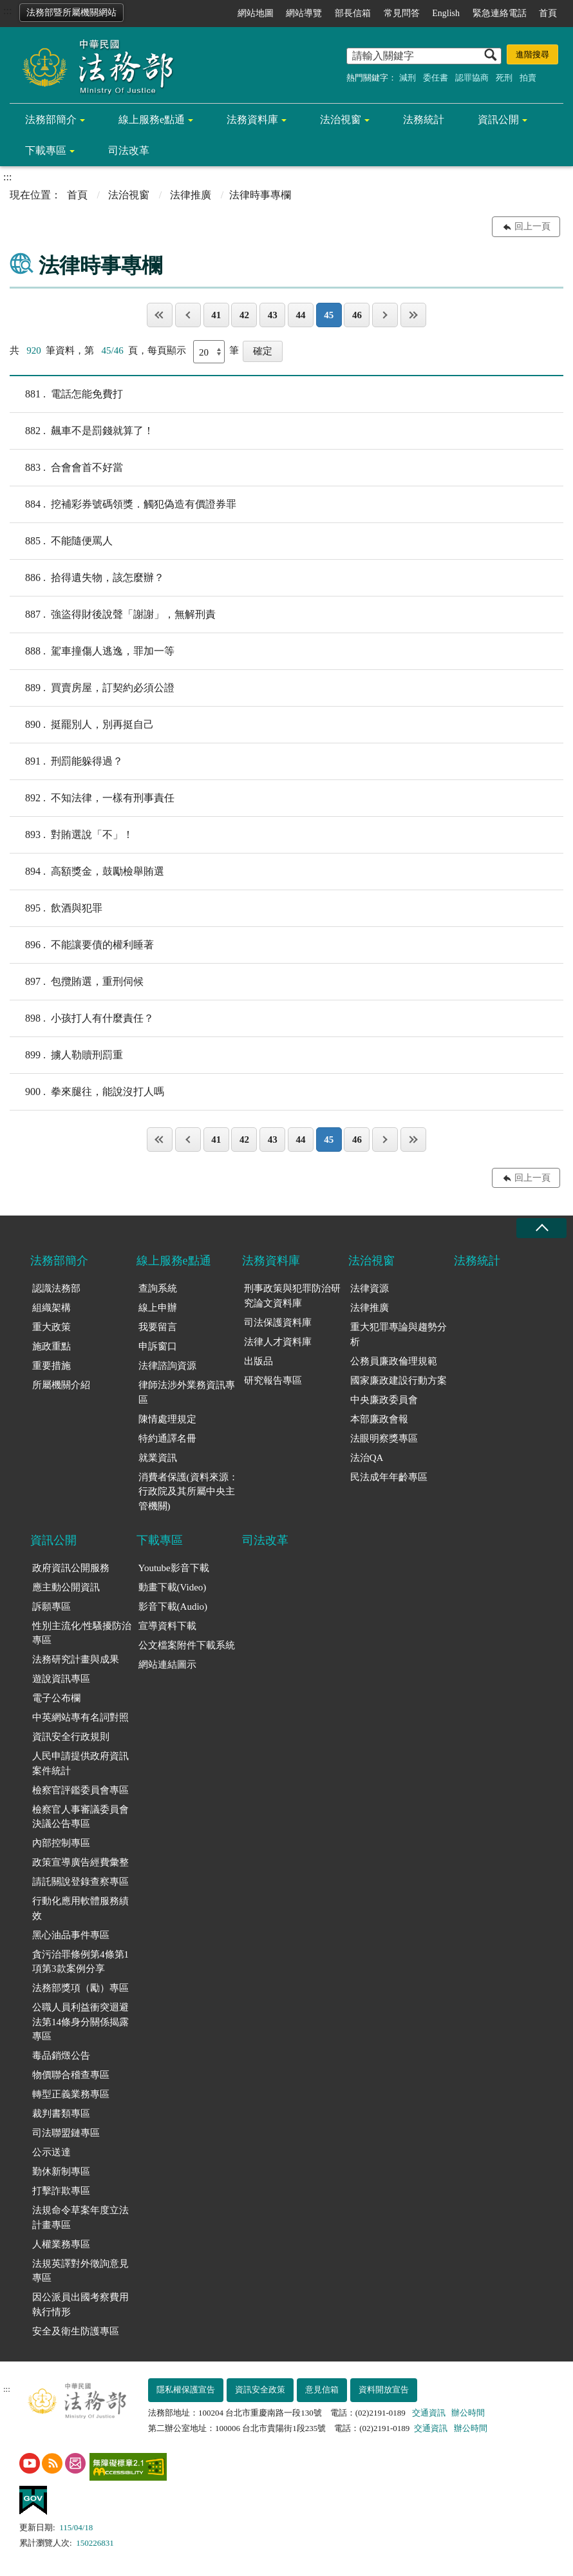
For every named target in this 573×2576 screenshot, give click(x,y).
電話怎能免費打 (66, 394)
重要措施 (51, 1365)
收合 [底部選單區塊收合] (541, 1228)
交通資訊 (429, 2413)
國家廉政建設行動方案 (398, 1380)
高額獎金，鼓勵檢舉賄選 (87, 871)
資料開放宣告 (384, 2389)
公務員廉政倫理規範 (393, 1361)
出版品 (258, 1361)
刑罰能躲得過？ (66, 761)
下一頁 (385, 315)
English (446, 13)
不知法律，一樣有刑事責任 (92, 798)
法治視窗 (340, 119)
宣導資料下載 (167, 1626)
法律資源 (369, 1288)
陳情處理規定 (167, 1419)
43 (272, 315)
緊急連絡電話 (500, 13)
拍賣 (528, 77)
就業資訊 (157, 1458)
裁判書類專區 (61, 2113)
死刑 (504, 77)
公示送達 (51, 2152)
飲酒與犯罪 (56, 908)
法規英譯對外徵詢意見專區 (80, 2271)
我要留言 (157, 1327)
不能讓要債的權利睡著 (82, 945)
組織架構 (51, 1307)
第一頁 (160, 315)
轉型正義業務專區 (70, 2094)
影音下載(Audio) (173, 1606)
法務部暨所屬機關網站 (71, 12)
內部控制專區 (61, 1843)
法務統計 (423, 119)
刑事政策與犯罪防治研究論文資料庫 (292, 1295)
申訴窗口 (157, 1346)
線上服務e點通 (151, 119)
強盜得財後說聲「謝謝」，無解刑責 (113, 614)
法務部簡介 (51, 119)
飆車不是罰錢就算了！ (82, 431)
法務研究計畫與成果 (75, 1659)
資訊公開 (498, 119)
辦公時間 (468, 2413)
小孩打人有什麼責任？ (82, 1018)
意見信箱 (322, 2389)
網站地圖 (256, 13)
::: (7, 10)
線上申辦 (157, 1307)
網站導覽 (304, 13)
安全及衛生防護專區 (75, 2331)
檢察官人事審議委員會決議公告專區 (80, 1816)
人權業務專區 (61, 2244)
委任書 (435, 77)
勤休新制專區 (61, 2171)
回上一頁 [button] (532, 226)
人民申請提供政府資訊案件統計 (80, 1763)
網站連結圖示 (167, 1664)
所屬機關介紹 (61, 1385)
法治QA (367, 1458)
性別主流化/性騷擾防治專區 (81, 1633)
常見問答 (402, 13)
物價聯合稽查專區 (70, 2075)
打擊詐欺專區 (61, 2191)
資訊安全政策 (260, 2389)
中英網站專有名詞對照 (80, 1717)
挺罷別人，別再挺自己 (82, 724)
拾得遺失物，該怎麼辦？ (87, 578)
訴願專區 (51, 1606)
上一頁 (188, 315)
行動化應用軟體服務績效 (80, 1908)
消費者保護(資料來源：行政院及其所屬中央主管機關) (188, 1491)
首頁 (548, 13)
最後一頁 (413, 315)
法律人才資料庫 (278, 1342)
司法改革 (128, 150)
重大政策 (51, 1327)
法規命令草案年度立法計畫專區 (80, 2217)
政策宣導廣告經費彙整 (80, 1862)
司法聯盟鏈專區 (66, 2133)
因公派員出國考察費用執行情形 (80, 2304)
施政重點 (51, 1346)
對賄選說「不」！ (71, 835)
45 (328, 315)
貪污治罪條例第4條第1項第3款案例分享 (80, 1961)
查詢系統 (157, 1288)
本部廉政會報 (379, 1419)
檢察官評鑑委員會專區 (80, 1790)
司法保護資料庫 (278, 1322)
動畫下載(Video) (172, 1587)
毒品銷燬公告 (61, 2055)
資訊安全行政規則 (70, 1737)
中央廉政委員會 (384, 1400)
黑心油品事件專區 (70, 1935)
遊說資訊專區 (61, 1679)
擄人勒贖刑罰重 (66, 1055)
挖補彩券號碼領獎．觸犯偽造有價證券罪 (123, 504)
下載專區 (45, 150)
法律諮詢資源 (167, 1365)
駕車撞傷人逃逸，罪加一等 (92, 651)
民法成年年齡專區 (388, 1477)
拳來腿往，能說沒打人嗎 (87, 1092)
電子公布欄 (56, 1698)
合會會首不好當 (66, 467)
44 (300, 315)
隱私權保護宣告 (185, 2389)
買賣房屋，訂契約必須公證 (92, 688)
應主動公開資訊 (66, 1587)
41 (216, 315)
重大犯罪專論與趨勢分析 (398, 1334)
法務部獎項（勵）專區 (80, 1988)
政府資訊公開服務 (70, 1568)
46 (357, 315)
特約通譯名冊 (167, 1438)
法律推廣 (190, 194)
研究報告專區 (273, 1380)
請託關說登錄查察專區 (80, 1881)
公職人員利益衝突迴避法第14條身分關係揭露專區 (80, 2021)
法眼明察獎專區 (384, 1438)
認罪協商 (472, 77)
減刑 (407, 77)
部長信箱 (353, 13)
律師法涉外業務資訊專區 (186, 1392)
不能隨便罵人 (61, 541)
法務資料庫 (252, 119)
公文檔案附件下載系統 (186, 1645)
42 (244, 315)
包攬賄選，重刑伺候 (77, 981)
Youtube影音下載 (173, 1568)
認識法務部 (56, 1288)
